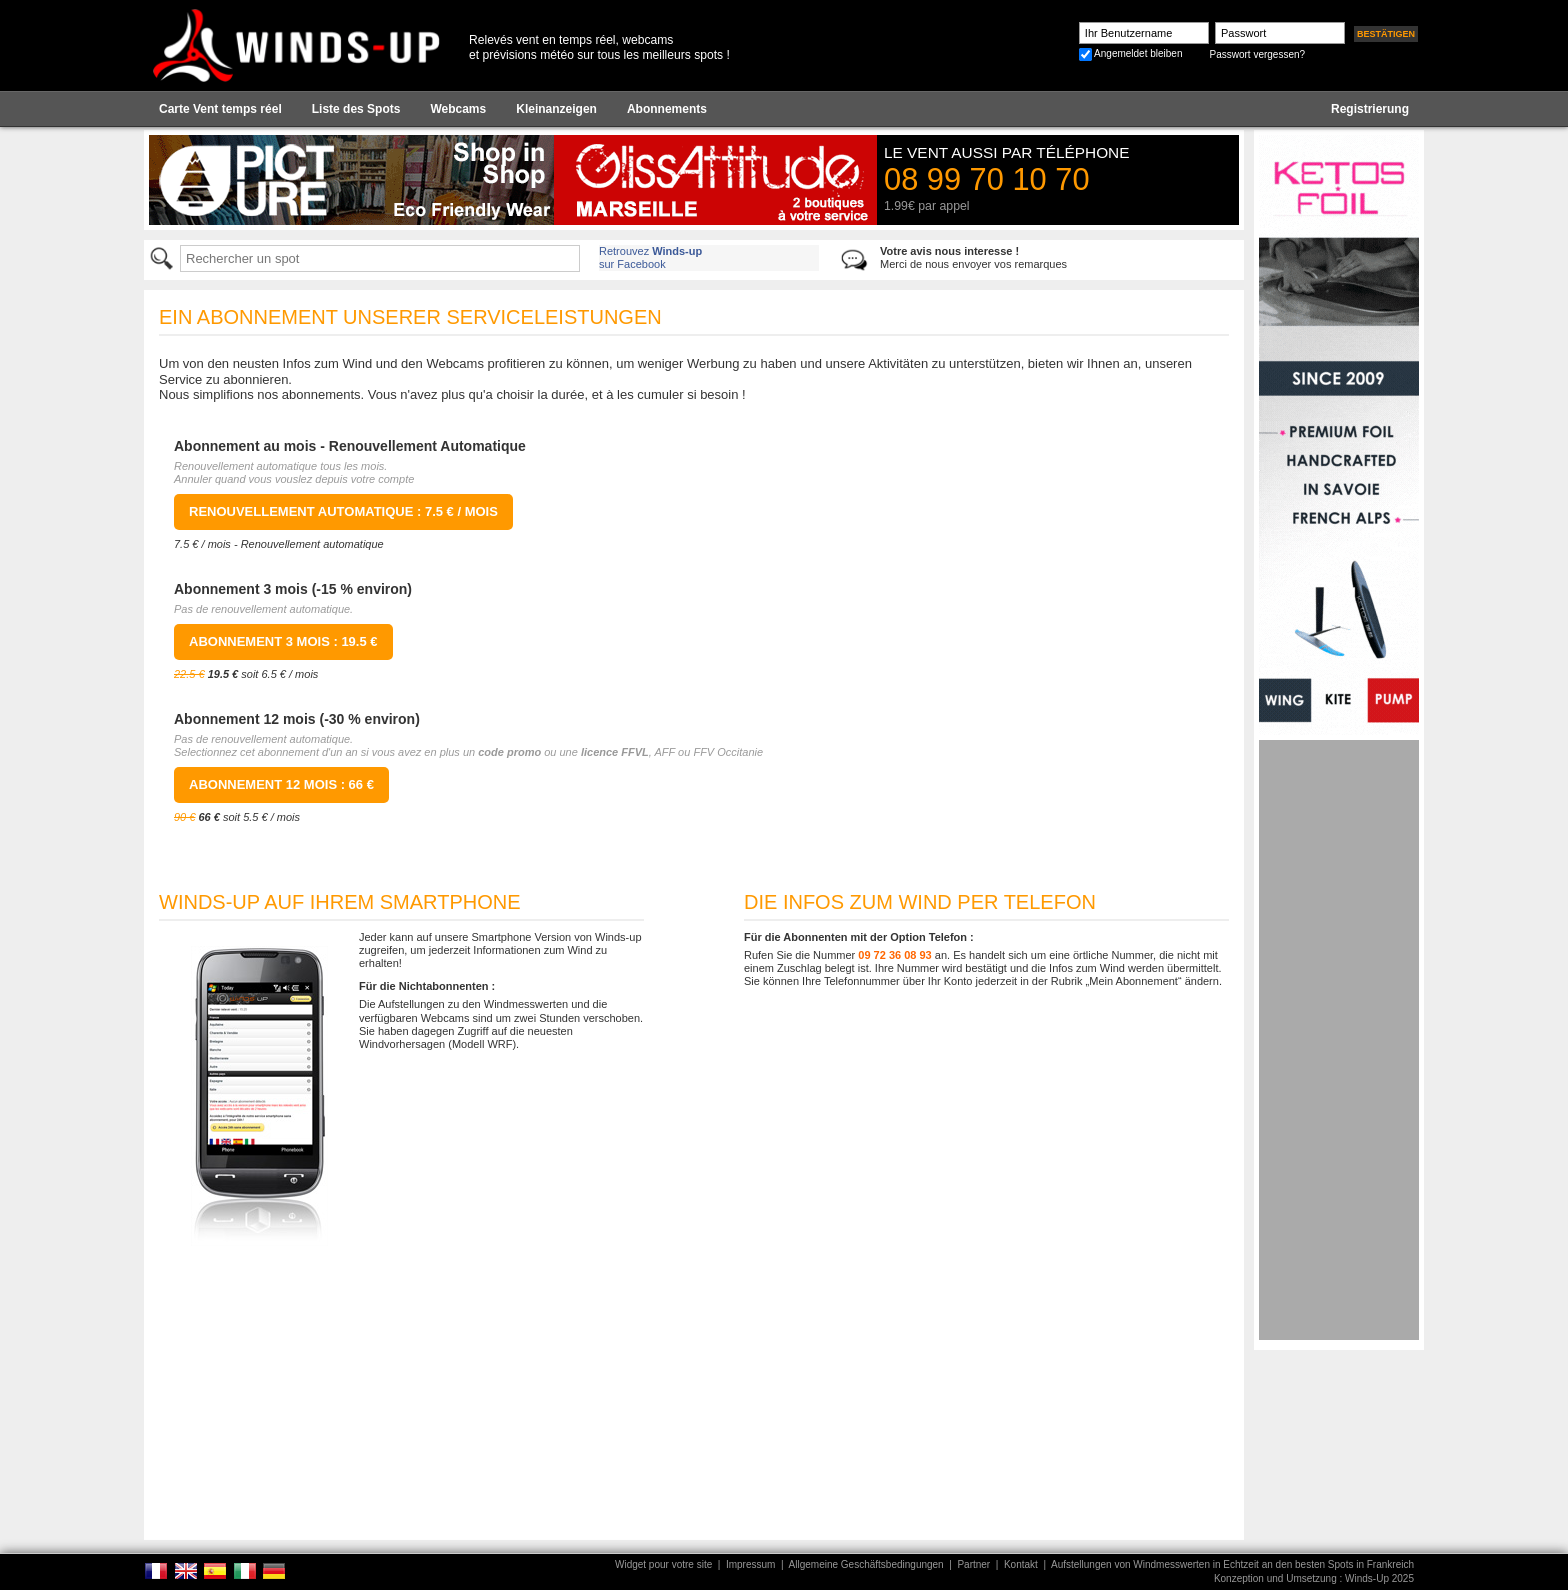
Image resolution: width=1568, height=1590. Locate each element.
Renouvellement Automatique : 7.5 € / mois (343, 511)
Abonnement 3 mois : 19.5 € (283, 641)
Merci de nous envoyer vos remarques (973, 257)
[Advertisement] (1339, 1040)
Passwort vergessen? (1257, 54)
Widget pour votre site (663, 1564)
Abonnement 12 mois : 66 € (281, 784)
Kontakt (1021, 1564)
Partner (973, 1564)
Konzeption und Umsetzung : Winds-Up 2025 (1314, 1578)
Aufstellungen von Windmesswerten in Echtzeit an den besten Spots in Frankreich (1232, 1564)
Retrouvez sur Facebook (650, 257)
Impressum (750, 1564)
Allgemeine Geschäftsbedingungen (866, 1564)
